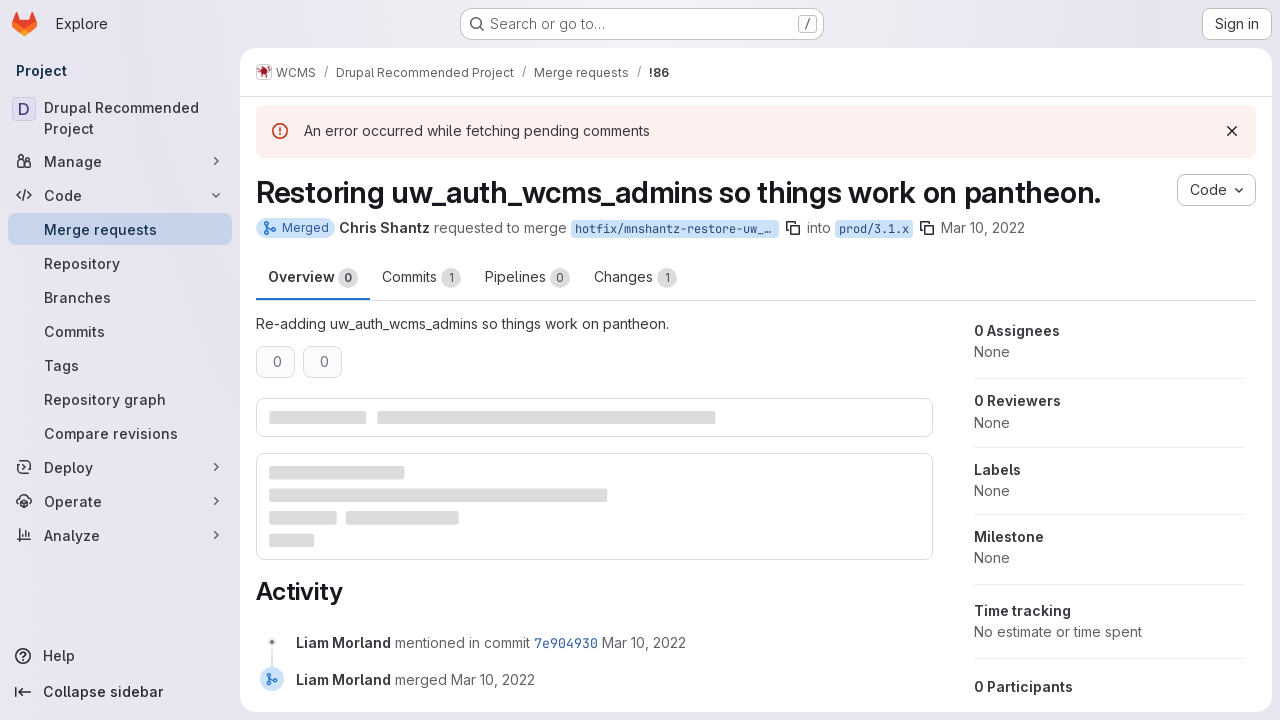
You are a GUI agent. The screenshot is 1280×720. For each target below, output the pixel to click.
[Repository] (120, 263)
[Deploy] (120, 467)
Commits (421, 278)
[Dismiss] (1232, 131)
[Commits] (120, 331)
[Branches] (120, 297)
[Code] (120, 195)
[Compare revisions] (120, 433)
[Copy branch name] (793, 228)
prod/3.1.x (874, 229)
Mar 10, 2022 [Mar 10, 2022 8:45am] (983, 227)
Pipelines (527, 278)
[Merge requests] (120, 229)
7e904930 (566, 643)
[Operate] (120, 501)
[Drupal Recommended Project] (120, 118)
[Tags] (120, 365)
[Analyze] (120, 535)
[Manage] (120, 161)
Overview (313, 278)
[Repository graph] (120, 399)
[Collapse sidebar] (120, 692)
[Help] (120, 656)
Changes (635, 278)
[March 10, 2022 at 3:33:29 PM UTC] (644, 642)
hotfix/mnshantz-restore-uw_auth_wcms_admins (677, 229)
